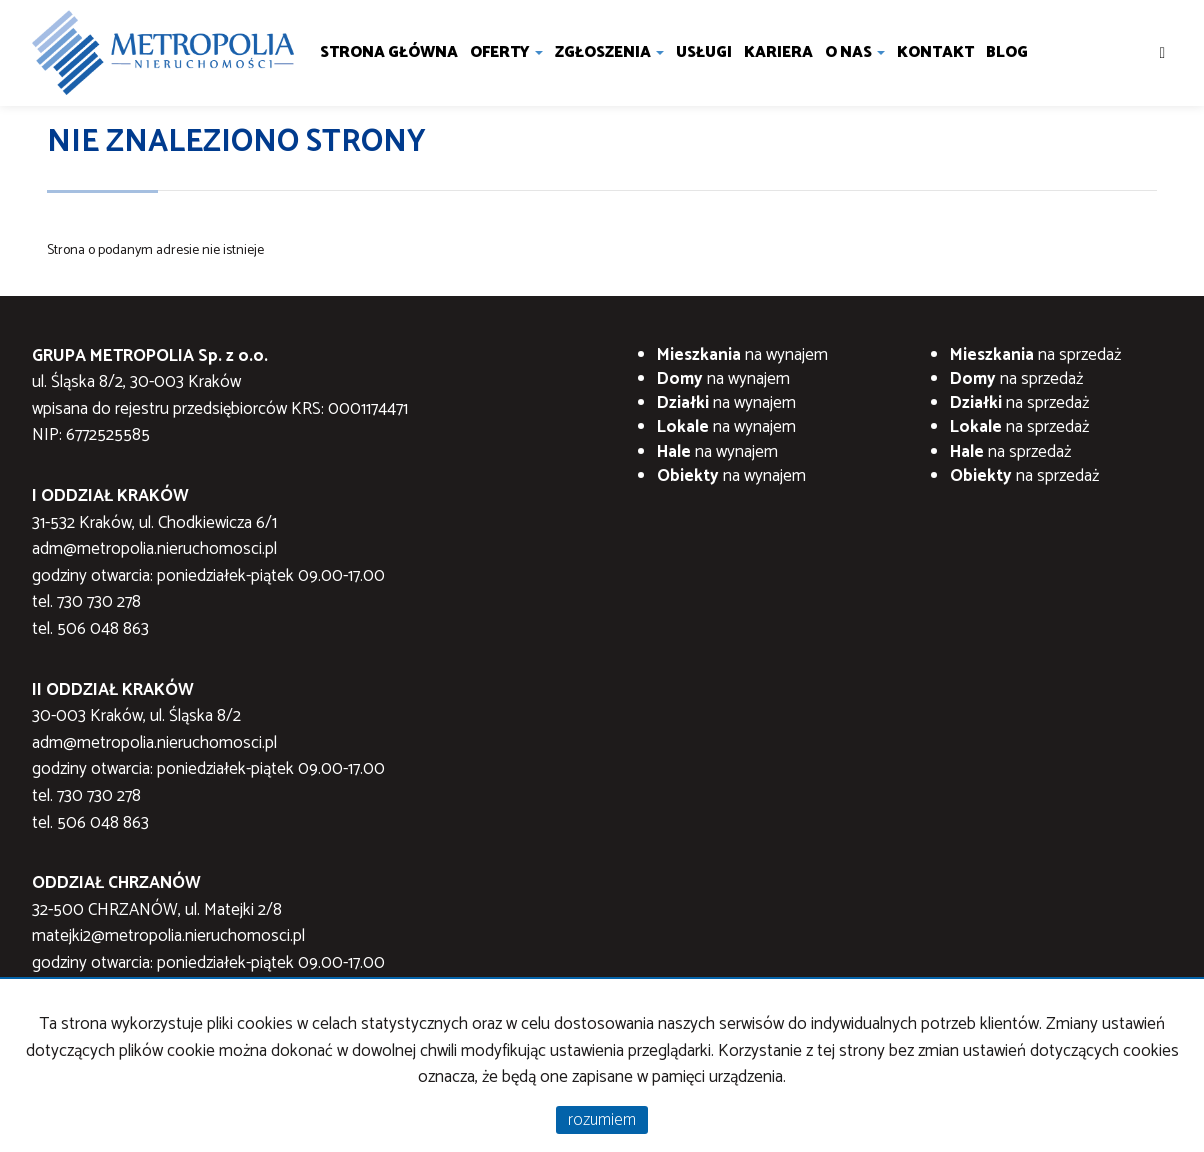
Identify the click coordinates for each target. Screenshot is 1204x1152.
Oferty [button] (506, 52)
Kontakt (935, 52)
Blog (1007, 52)
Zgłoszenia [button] (609, 52)
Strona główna (389, 52)
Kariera (778, 52)
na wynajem (742, 355)
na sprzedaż (1035, 355)
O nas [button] (855, 52)
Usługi (704, 52)
